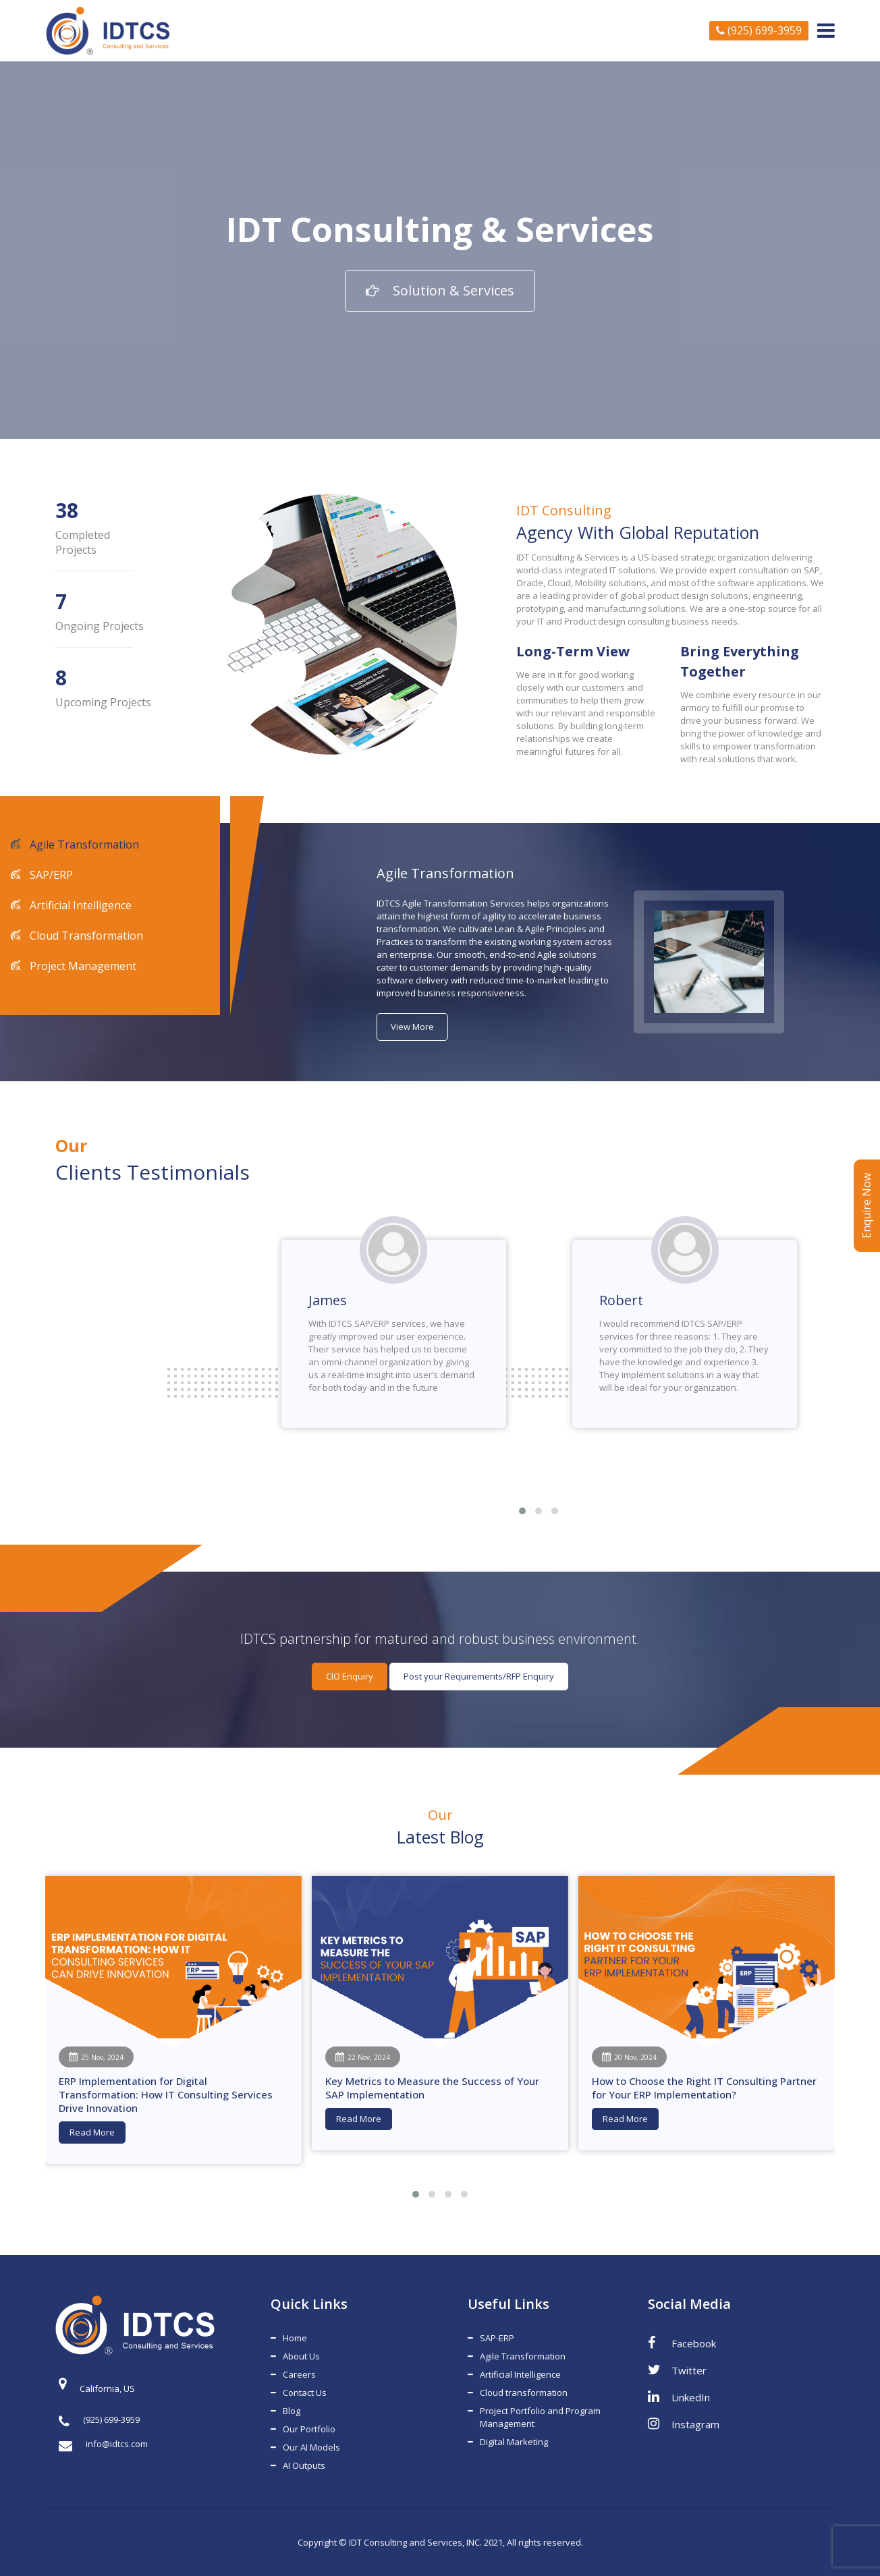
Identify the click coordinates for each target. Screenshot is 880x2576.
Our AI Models (311, 2447)
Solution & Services (440, 290)
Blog (291, 2411)
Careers (299, 2374)
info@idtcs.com (103, 2444)
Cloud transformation (524, 2392)
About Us (301, 2356)
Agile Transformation (83, 844)
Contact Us (305, 2392)
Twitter (677, 2369)
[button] (522, 1511)
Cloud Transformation (85, 935)
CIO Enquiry (349, 1676)
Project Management (81, 965)
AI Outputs (304, 2465)
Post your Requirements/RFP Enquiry (479, 1676)
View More (412, 1027)
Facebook (682, 2342)
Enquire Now (866, 1205)
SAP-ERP (497, 2338)
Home (295, 2338)
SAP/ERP (50, 874)
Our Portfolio (309, 2429)
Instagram (683, 2423)
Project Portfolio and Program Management (540, 2417)
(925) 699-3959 (759, 30)
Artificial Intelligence (79, 905)
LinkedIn (679, 2396)
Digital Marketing (514, 2442)
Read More (92, 2132)
